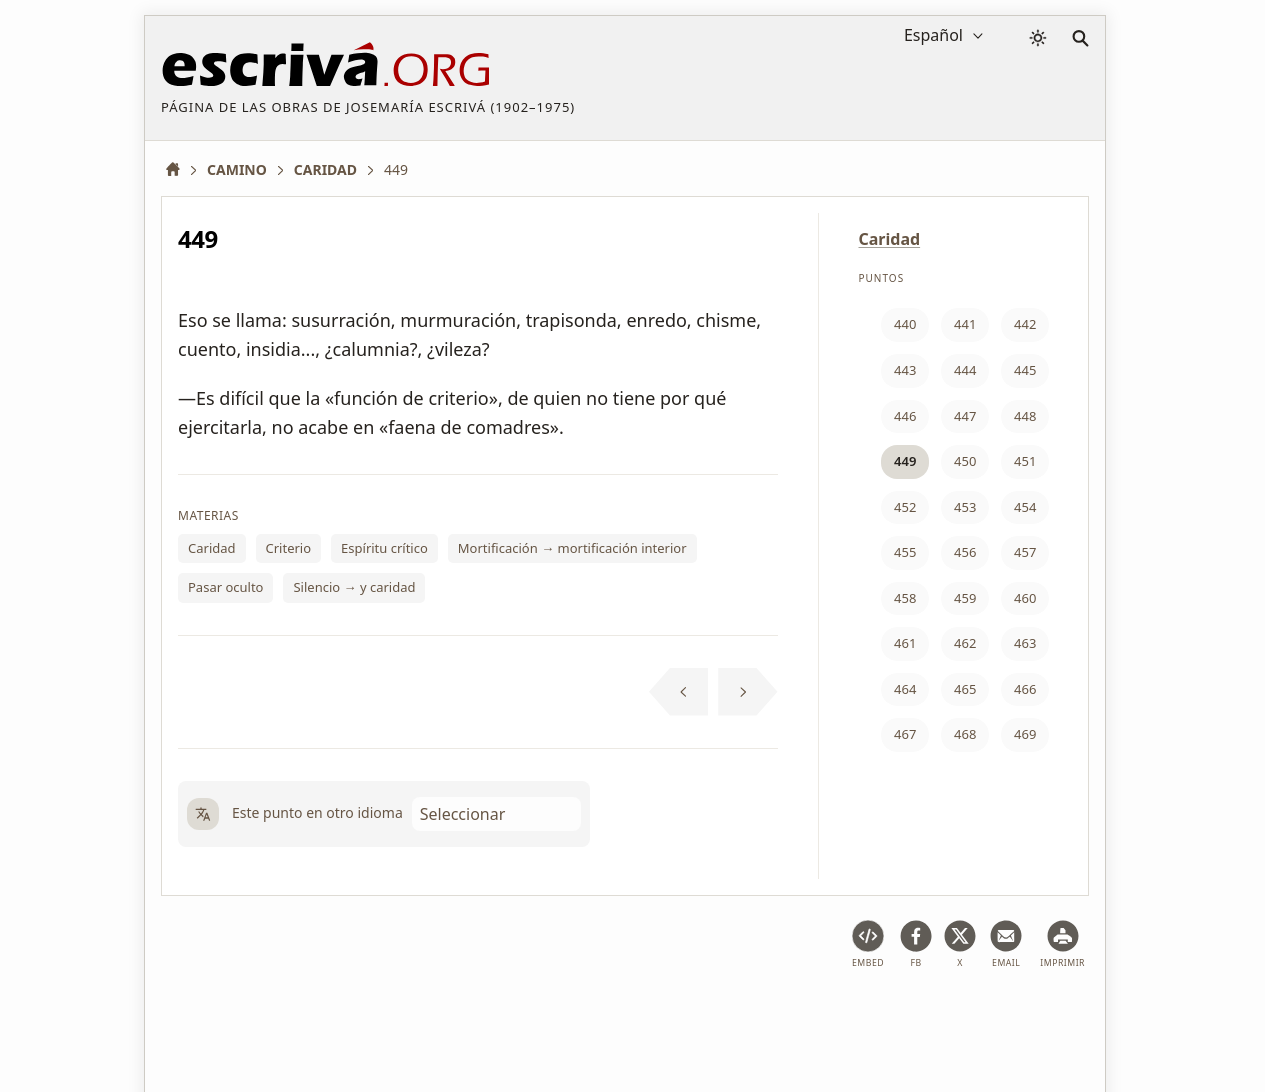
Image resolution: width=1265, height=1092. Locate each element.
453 (965, 507)
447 (965, 416)
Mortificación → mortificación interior (572, 548)
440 (905, 324)
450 (965, 461)
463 (1025, 643)
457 (1025, 552)
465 (965, 689)
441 (965, 324)
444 (965, 370)
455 (905, 552)
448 (1025, 416)
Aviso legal (289, 1015)
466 (1025, 689)
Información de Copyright (659, 1015)
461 (905, 643)
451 (1025, 461)
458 (905, 598)
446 (905, 416)
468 (965, 734)
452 (905, 507)
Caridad (212, 548)
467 (905, 734)
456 (965, 552)
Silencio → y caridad (354, 587)
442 (1025, 324)
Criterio (289, 548)
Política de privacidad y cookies (449, 1015)
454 (1025, 507)
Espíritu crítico (384, 548)
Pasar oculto (225, 587)
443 (905, 370)
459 (965, 598)
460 (1025, 598)
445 (1025, 370)
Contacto (797, 1015)
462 (965, 643)
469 (1025, 734)
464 (905, 689)
